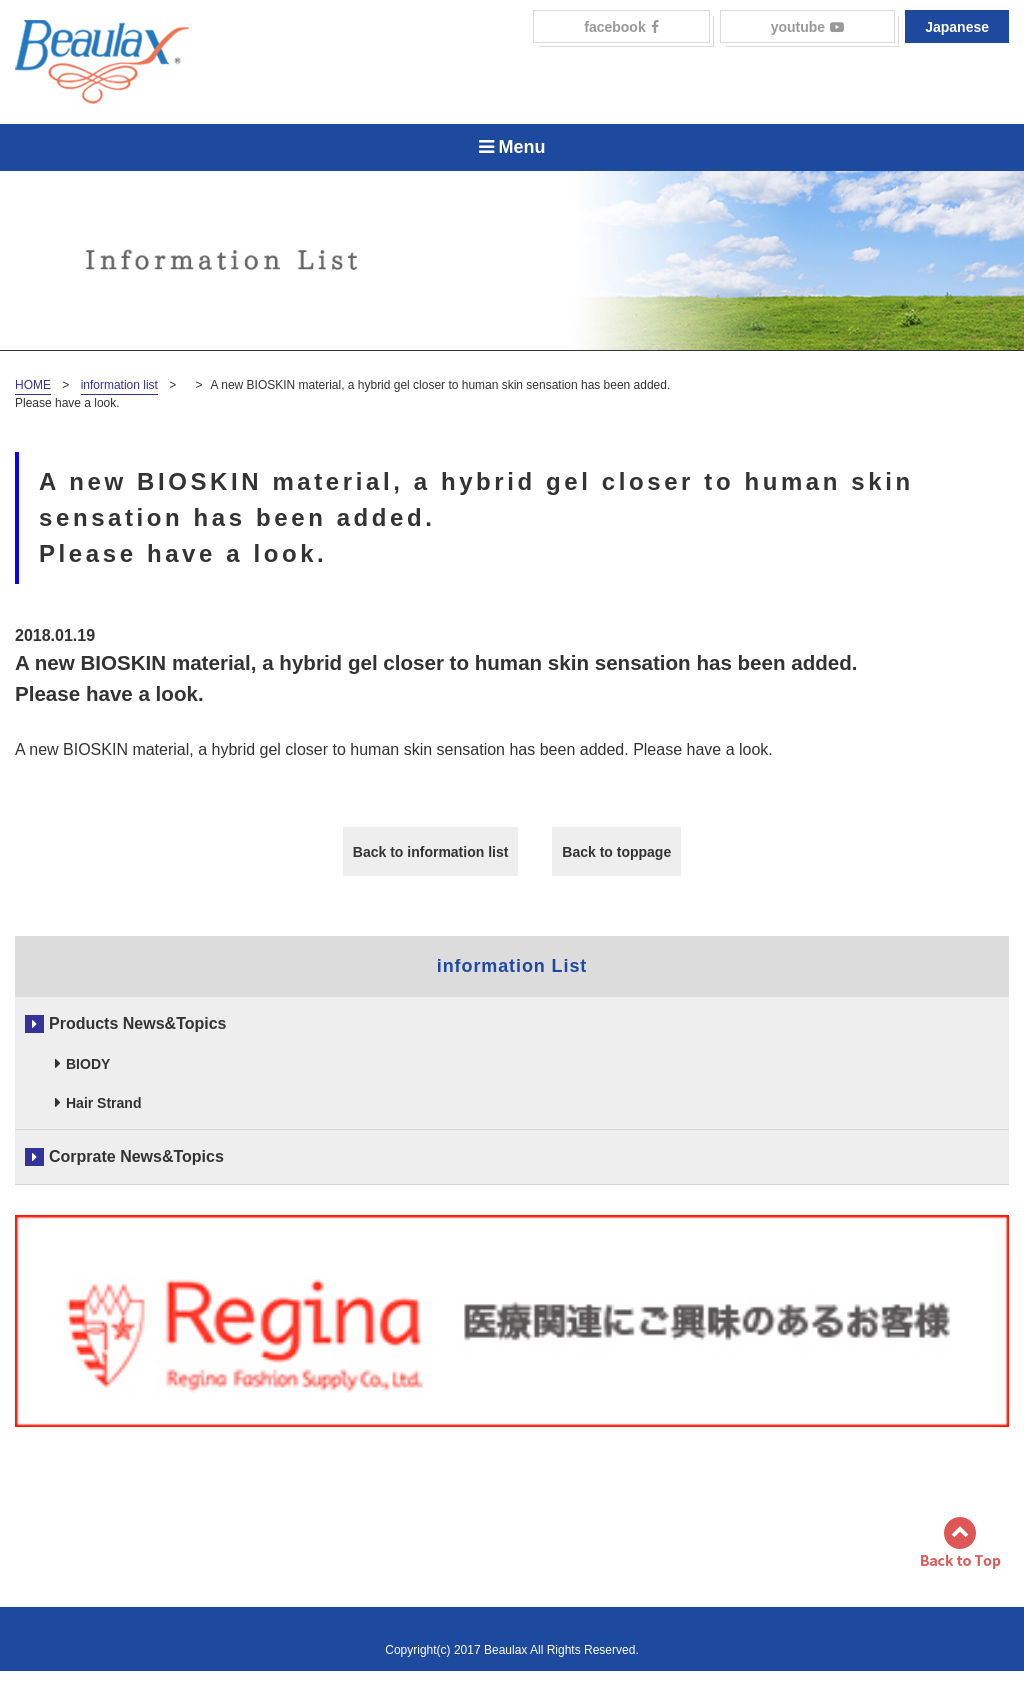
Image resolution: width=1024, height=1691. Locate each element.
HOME (33, 385)
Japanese (957, 27)
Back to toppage (616, 852)
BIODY (88, 1064)
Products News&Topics (138, 1023)
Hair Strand (103, 1103)
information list (119, 385)
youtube (807, 27)
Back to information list (431, 852)
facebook (621, 27)
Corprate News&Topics (136, 1156)
